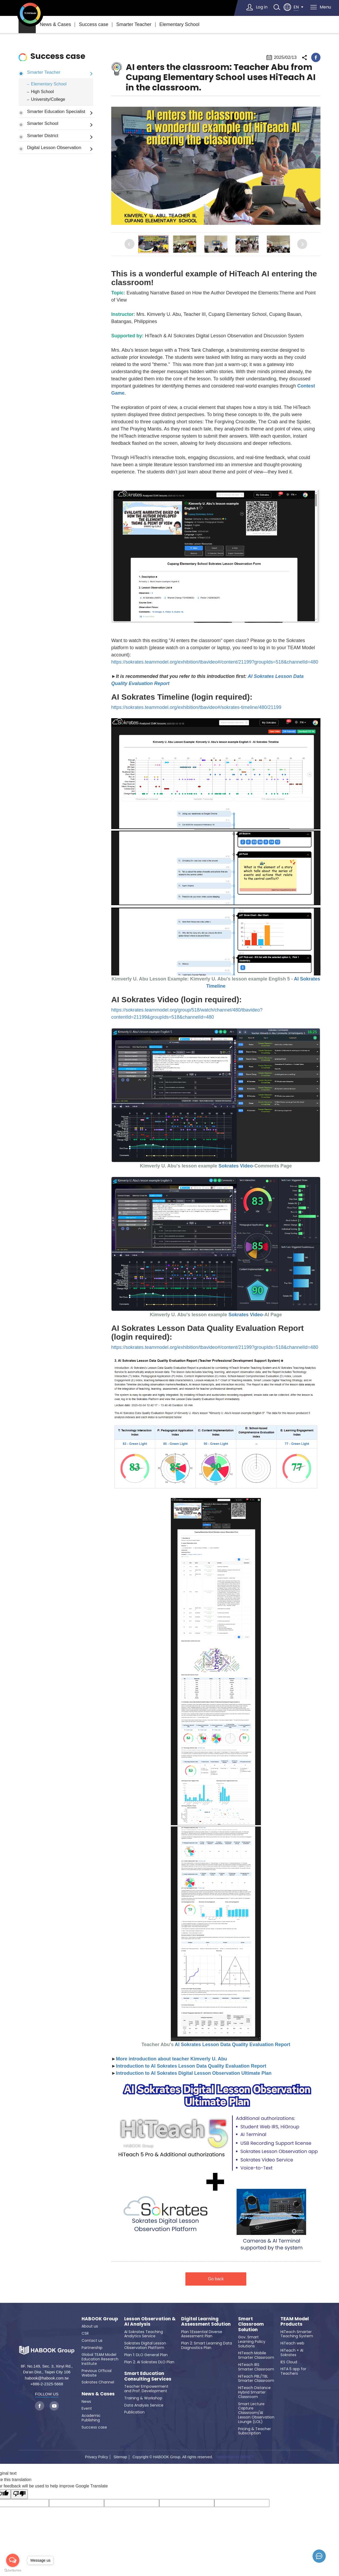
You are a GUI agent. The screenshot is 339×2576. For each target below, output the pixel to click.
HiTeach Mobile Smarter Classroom (256, 2355)
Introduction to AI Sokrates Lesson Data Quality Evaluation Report (191, 2066)
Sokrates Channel (98, 2382)
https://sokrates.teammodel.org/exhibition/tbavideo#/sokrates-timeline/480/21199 (196, 707)
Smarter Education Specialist (56, 111)
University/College (48, 99)
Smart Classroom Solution (251, 2324)
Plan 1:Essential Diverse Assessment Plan (201, 2334)
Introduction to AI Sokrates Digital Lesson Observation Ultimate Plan (193, 2073)
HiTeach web (292, 2343)
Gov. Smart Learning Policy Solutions (251, 2341)
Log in (261, 7)
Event (87, 2408)
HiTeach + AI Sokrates (291, 2352)
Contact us (92, 2340)
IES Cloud (288, 2362)
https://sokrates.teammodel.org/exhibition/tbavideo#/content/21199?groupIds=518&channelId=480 (214, 662)
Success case (93, 24)
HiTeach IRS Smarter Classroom (256, 2367)
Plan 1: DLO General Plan (146, 2354)
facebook (315, 57)
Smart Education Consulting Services (147, 2376)
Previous (129, 244)
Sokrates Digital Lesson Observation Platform (145, 2345)
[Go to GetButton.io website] (12, 2570)
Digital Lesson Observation (54, 147)
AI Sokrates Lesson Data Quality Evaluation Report (232, 2044)
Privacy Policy (96, 2457)
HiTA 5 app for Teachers (293, 2371)
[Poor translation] (19, 2494)
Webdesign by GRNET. (235, 2457)
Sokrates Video (235, 1166)
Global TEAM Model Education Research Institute (100, 2359)
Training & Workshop (143, 2398)
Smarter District (42, 135)
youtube (54, 2406)
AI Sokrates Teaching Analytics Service (143, 2334)
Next (302, 244)
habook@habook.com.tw (47, 2378)
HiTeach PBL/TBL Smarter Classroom (256, 2378)
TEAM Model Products (294, 2321)
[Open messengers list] (12, 2560)
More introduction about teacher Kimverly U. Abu (171, 2058)
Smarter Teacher (133, 24)
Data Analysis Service (143, 2405)
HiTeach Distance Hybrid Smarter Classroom (254, 2392)
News (86, 2401)
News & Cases (55, 24)
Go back (216, 2279)
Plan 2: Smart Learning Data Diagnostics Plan (206, 2345)
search (277, 7)
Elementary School (179, 24)
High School (42, 91)
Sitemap (120, 2457)
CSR (85, 2333)
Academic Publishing (91, 2418)
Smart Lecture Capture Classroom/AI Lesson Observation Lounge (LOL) (256, 2412)
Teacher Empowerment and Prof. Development (146, 2389)
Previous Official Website (96, 2373)
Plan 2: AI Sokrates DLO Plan (149, 2362)
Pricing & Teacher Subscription (254, 2431)
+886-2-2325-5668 (46, 2384)
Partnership (92, 2347)
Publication (134, 2412)
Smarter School (42, 123)
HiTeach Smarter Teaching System (296, 2334)
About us (90, 2326)
